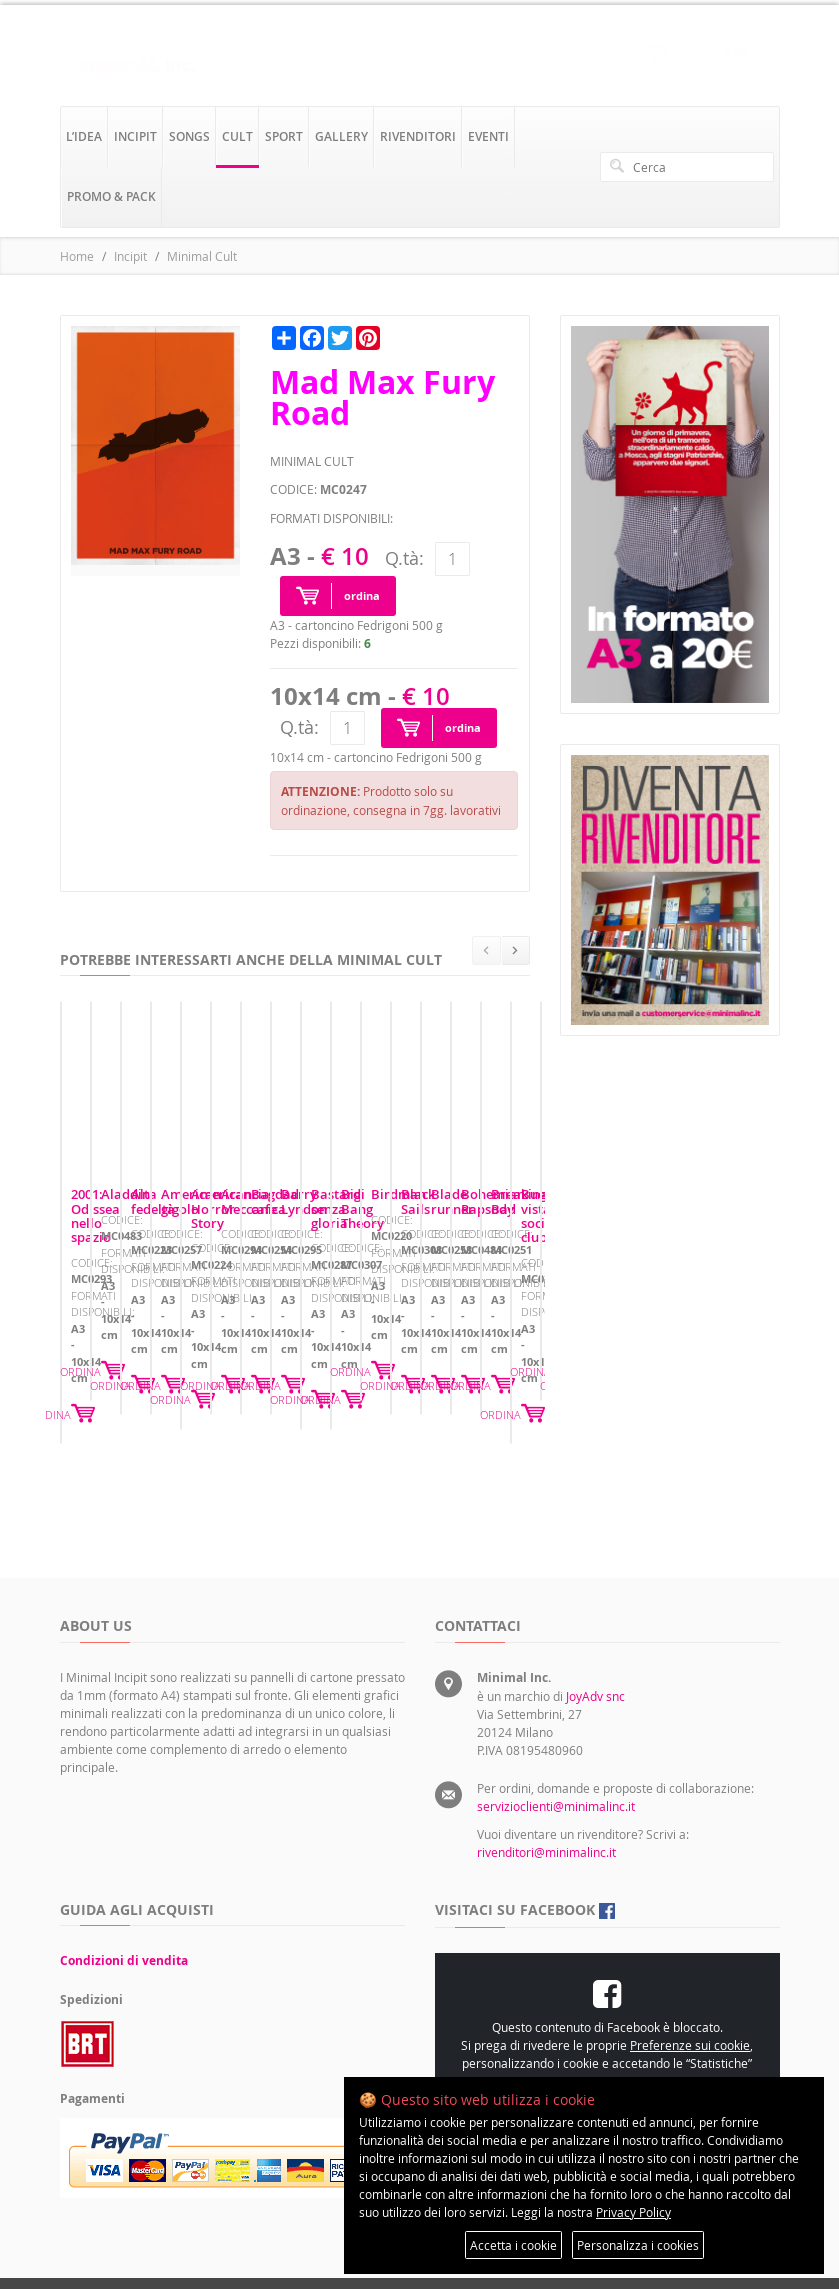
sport (284, 136)
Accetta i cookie (513, 2245)
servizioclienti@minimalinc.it (556, 1751)
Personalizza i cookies (638, 2245)
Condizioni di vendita (124, 1905)
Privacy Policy (633, 2212)
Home (77, 256)
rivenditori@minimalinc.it (546, 1797)
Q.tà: (404, 558)
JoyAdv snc (595, 1641)
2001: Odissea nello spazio (151, 1315)
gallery (341, 136)
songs (189, 136)
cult (237, 136)
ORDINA (248, 1409)
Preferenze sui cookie (690, 1990)
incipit (135, 136)
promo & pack (111, 196)
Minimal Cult (202, 256)
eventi (488, 136)
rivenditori (418, 136)
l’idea (84, 136)
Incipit (130, 256)
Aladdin (345, 1315)
